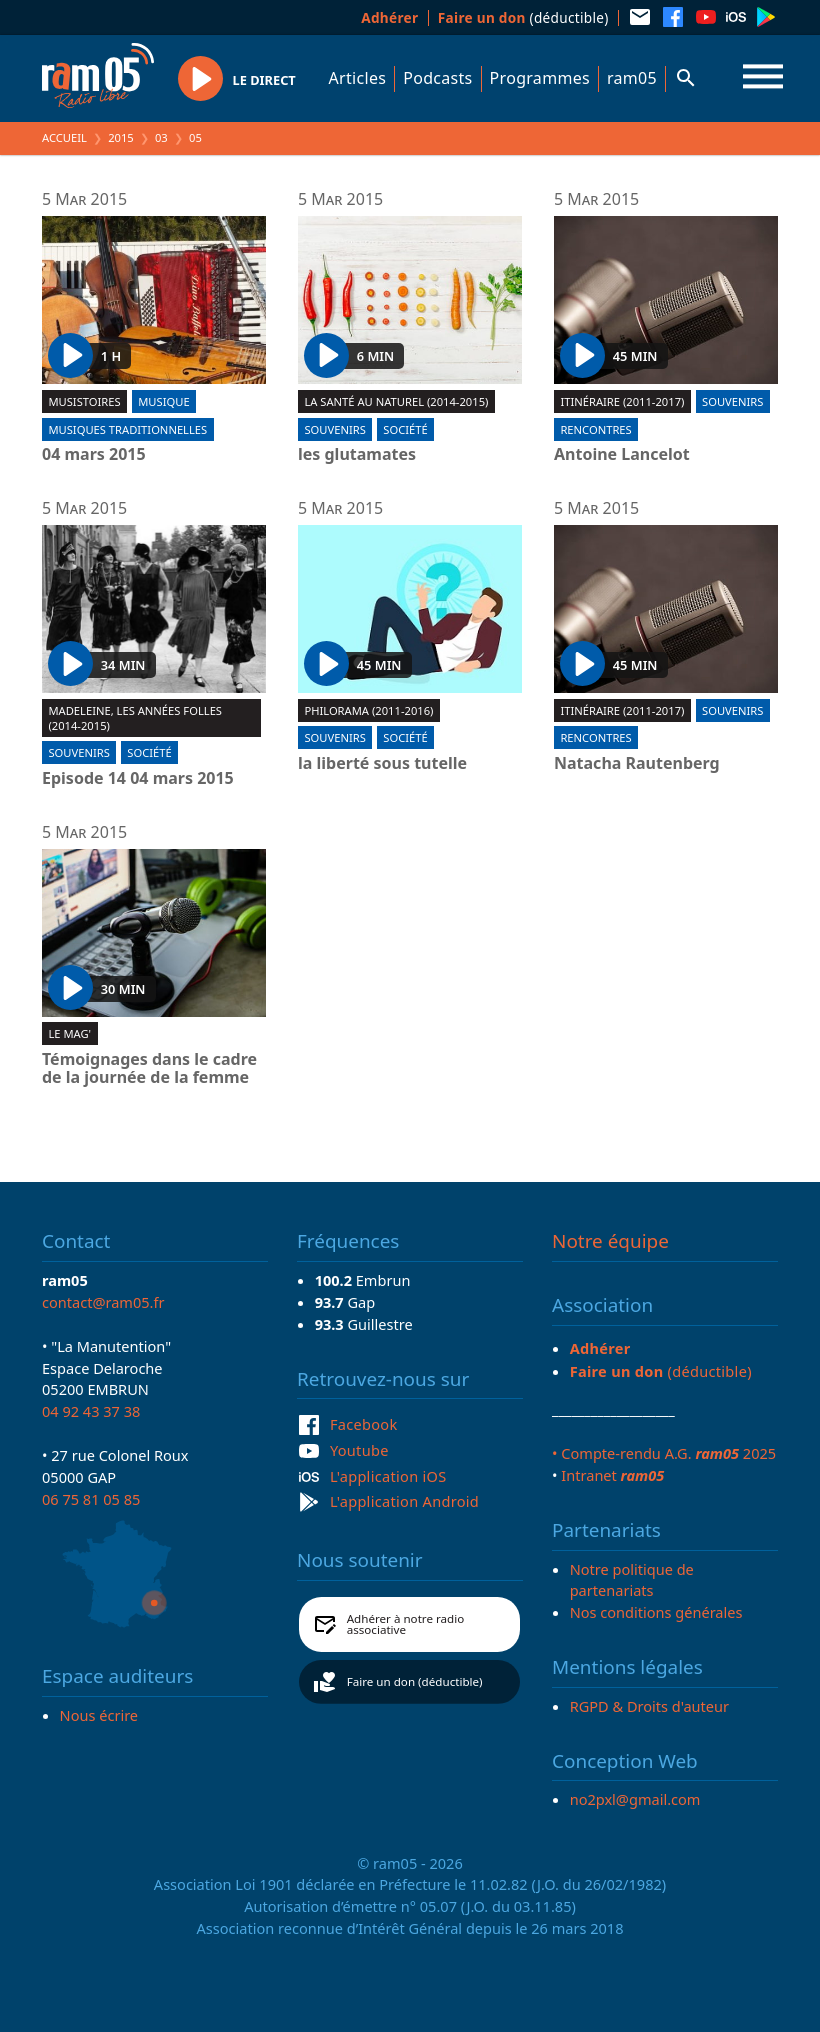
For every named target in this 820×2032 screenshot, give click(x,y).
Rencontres (595, 429)
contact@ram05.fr (103, 1302)
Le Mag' (69, 1033)
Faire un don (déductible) (415, 1681)
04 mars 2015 (94, 455)
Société (405, 429)
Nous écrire (99, 1715)
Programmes (540, 78)
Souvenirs (334, 429)
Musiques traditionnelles (127, 429)
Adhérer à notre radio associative (406, 1624)
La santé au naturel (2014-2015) (396, 401)
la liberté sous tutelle (382, 764)
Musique (163, 401)
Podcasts (437, 78)
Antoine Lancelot (622, 455)
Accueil (64, 137)
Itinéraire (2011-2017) (622, 401)
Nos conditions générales (656, 1612)
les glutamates (357, 455)
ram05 (632, 78)
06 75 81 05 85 (91, 1499)
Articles (358, 78)
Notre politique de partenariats (632, 1580)
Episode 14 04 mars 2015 (138, 779)
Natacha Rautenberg (637, 764)
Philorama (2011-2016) (368, 710)
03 (161, 137)
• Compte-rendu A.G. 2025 (664, 1453)
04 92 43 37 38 (91, 1411)
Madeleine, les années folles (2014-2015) (135, 718)
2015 (121, 137)
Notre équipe (610, 1241)
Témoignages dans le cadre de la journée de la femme (149, 1068)
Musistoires (84, 401)
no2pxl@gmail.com (635, 1799)
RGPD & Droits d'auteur (649, 1706)
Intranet (612, 1475)
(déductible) (523, 17)
